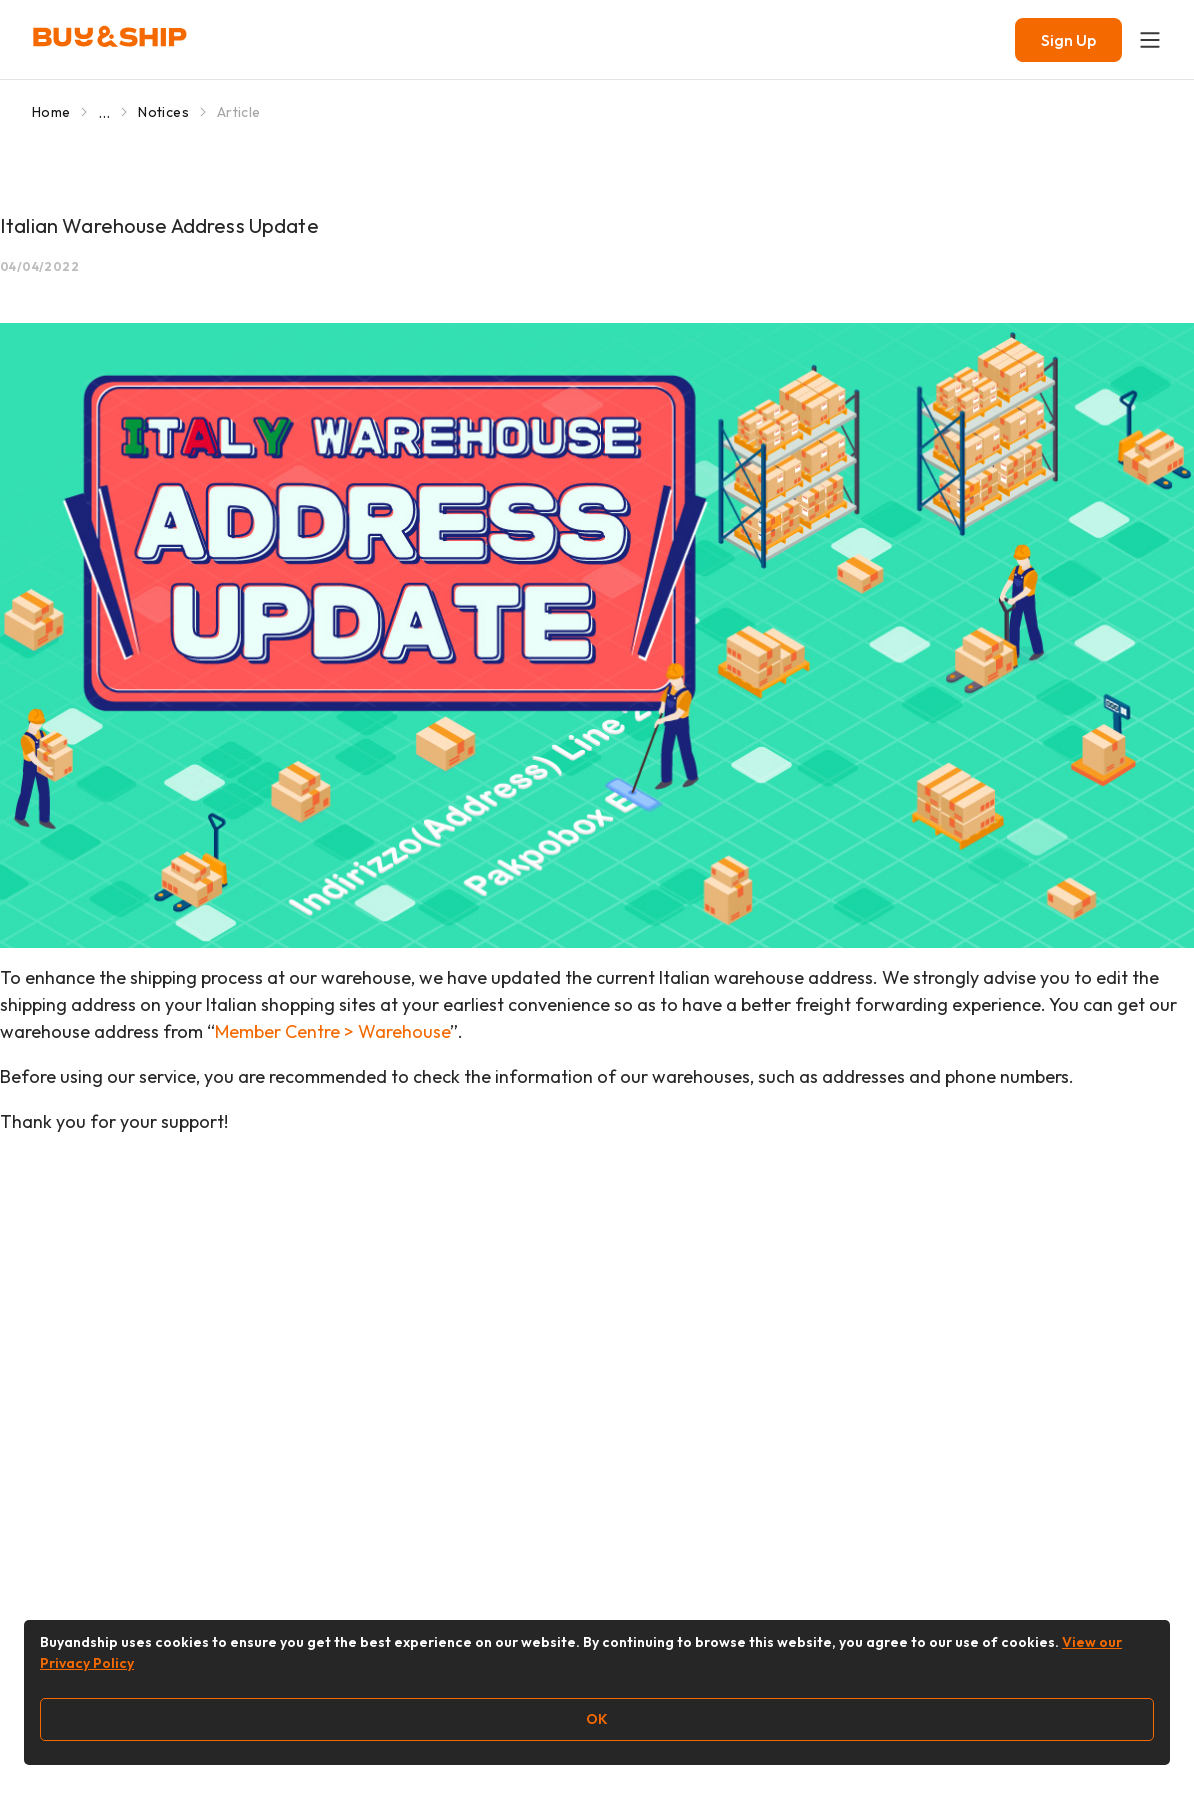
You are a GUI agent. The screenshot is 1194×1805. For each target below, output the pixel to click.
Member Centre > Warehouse (332, 1031)
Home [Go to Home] (51, 112)
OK (597, 1719)
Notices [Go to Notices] (163, 112)
